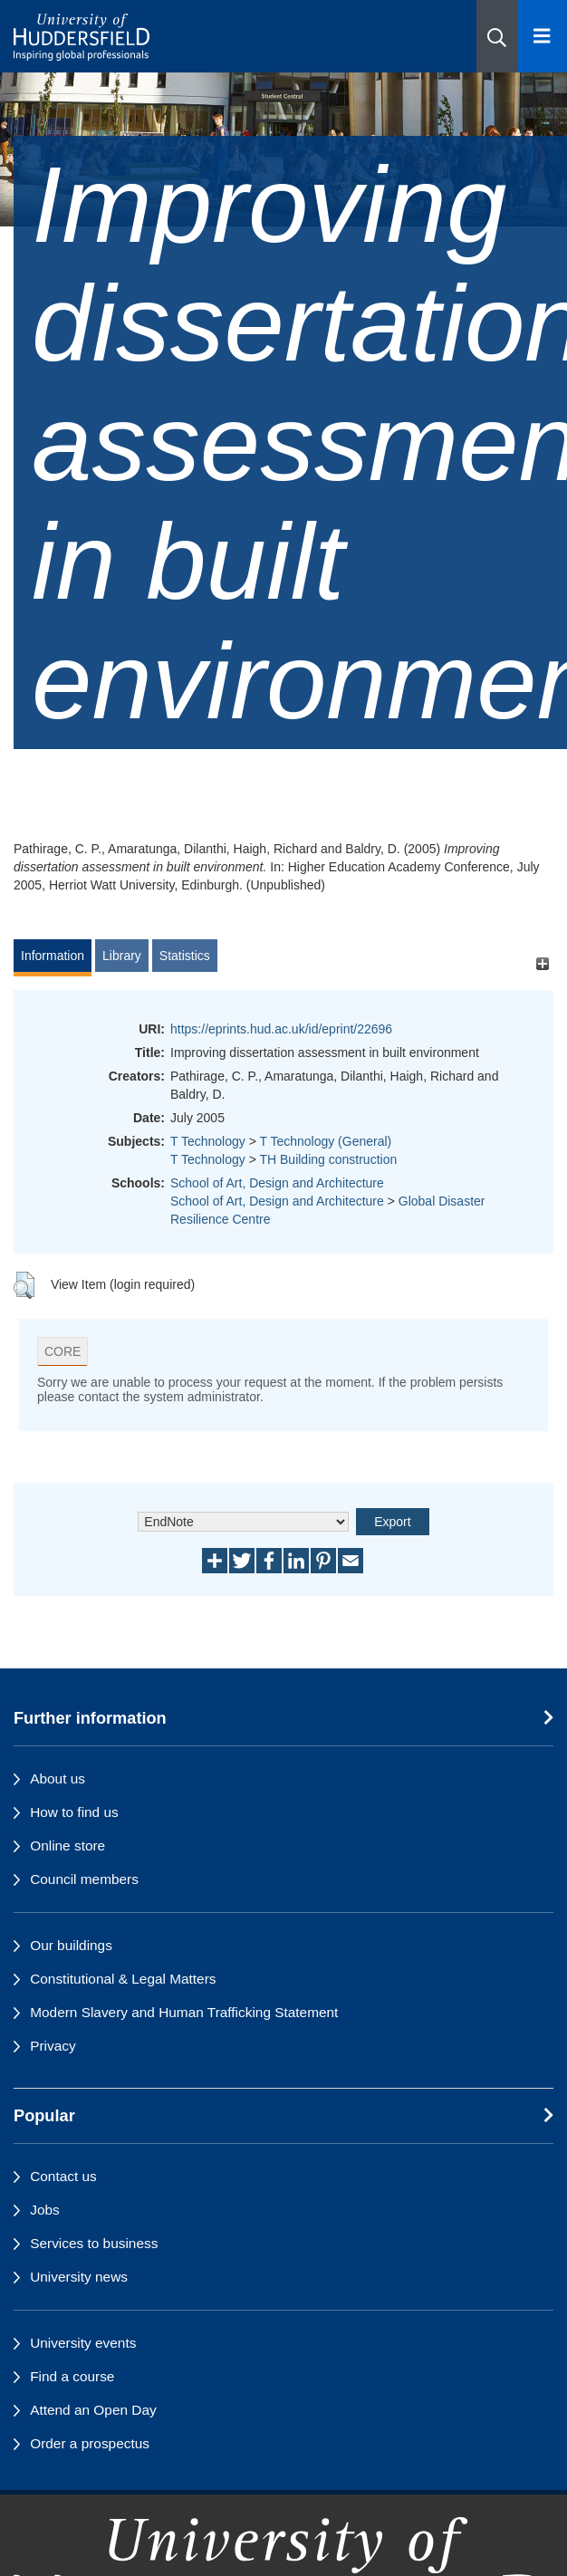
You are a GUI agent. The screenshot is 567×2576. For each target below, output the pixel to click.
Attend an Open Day (93, 2409)
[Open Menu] (542, 36)
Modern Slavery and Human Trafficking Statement (184, 2012)
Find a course (72, 2376)
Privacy (52, 2045)
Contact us (63, 2176)
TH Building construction (328, 1159)
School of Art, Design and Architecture (277, 1183)
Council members (84, 1879)
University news (79, 2276)
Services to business (94, 2243)
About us (57, 1778)
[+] (542, 964)
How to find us (74, 1812)
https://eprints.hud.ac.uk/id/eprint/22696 (281, 1029)
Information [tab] (52, 955)
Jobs (45, 2209)
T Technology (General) (325, 1141)
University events (83, 2342)
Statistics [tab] (184, 955)
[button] (496, 36)
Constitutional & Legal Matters (123, 1978)
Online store (67, 1845)
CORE (62, 1351)
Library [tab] (121, 955)
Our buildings (71, 1945)
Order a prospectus (89, 2443)
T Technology (207, 1141)
